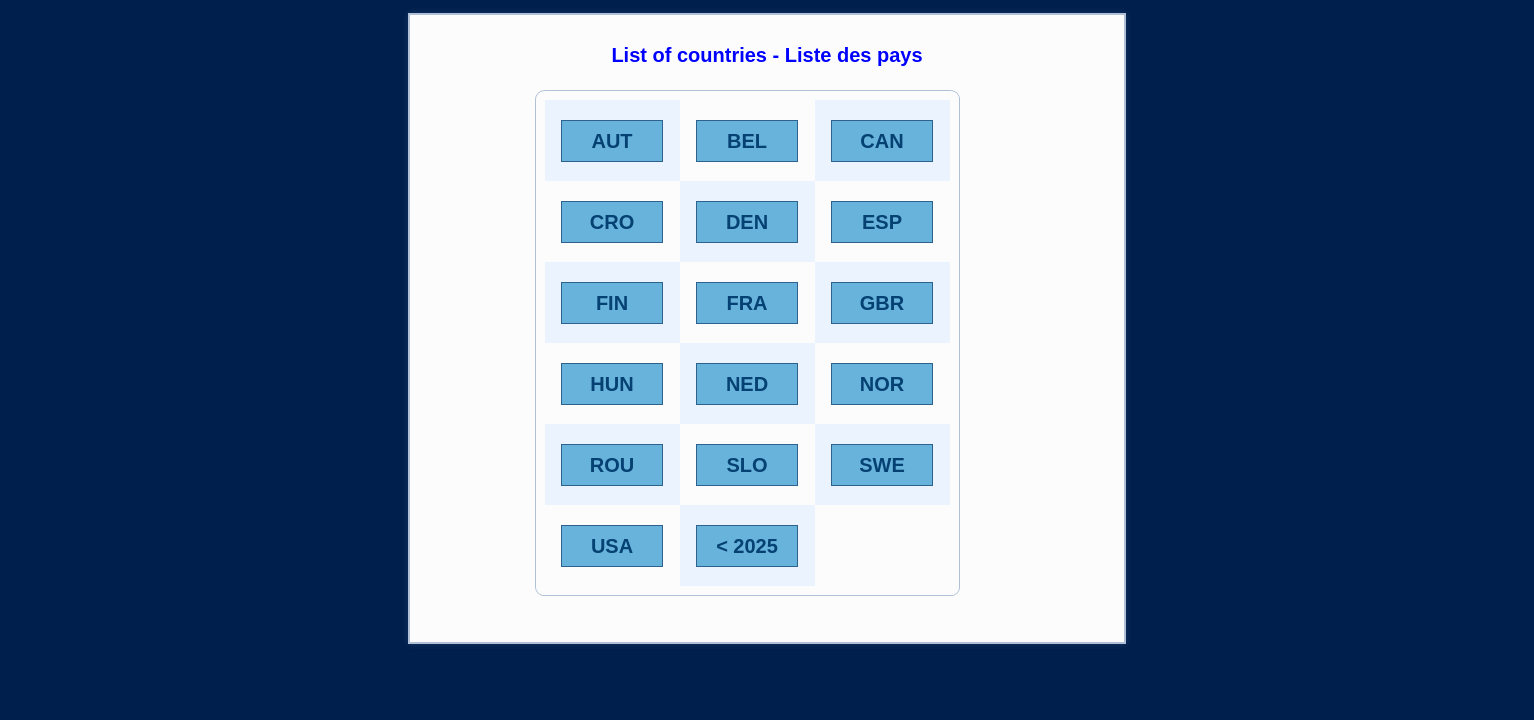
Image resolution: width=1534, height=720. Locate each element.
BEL (747, 141)
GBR (882, 303)
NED (747, 384)
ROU (612, 465)
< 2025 (747, 546)
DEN (747, 222)
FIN (612, 303)
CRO (612, 222)
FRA (746, 303)
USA (612, 546)
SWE (882, 465)
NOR (882, 384)
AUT (611, 141)
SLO (746, 465)
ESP (882, 222)
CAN (881, 141)
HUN (611, 384)
